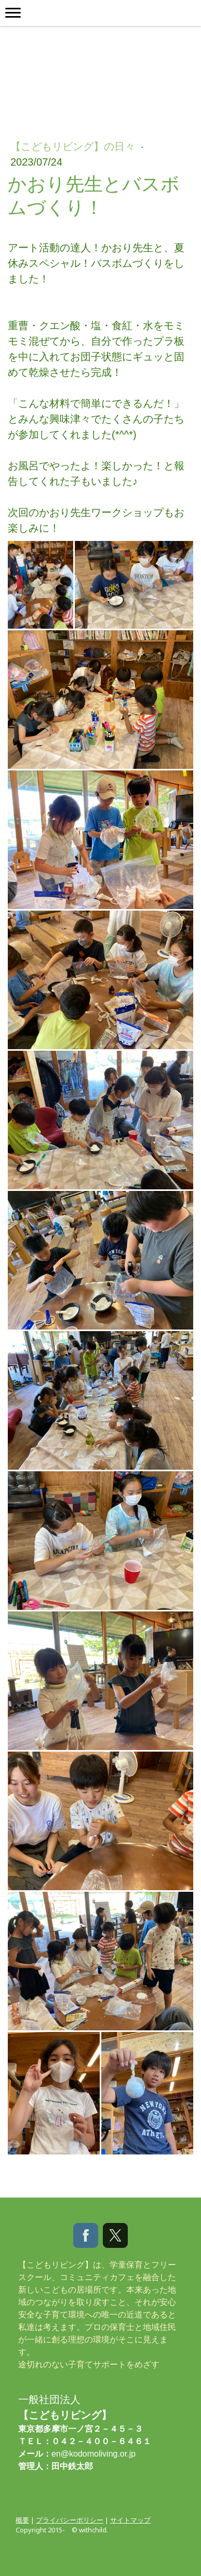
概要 (22, 2520)
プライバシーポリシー (69, 2520)
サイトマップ (130, 2520)
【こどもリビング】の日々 (74, 146)
